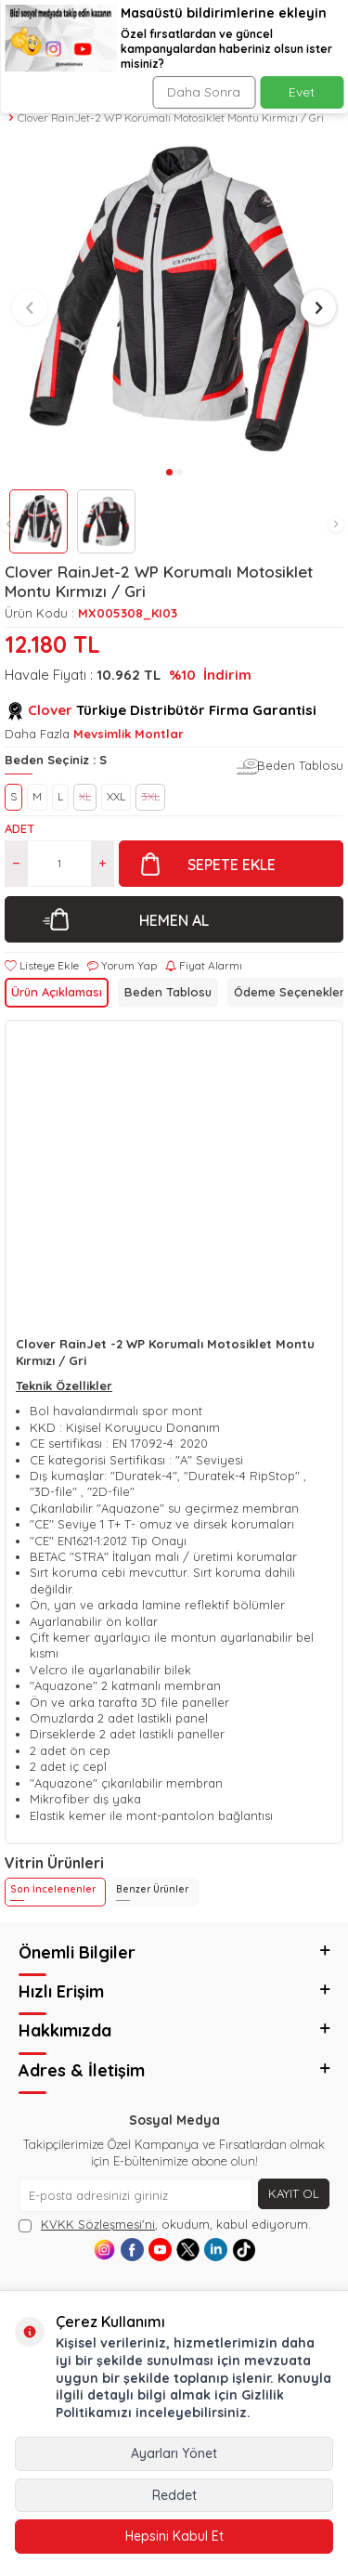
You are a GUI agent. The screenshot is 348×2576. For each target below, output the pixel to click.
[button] (8, 524)
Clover (50, 710)
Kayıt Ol (293, 2193)
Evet (302, 92)
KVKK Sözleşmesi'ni (98, 2224)
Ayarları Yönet (174, 2453)
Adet (19, 828)
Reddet (174, 2495)
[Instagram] (104, 2249)
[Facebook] (132, 2249)
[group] (174, 299)
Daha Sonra (203, 92)
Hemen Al (174, 920)
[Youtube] (160, 2249)
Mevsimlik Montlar (128, 733)
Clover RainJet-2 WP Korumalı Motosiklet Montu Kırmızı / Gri (171, 117)
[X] (188, 2249)
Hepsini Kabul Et (174, 2536)
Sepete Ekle (231, 864)
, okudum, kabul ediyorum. (165, 2224)
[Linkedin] (215, 2249)
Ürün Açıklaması (56, 991)
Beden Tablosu (300, 765)
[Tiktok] (243, 2249)
